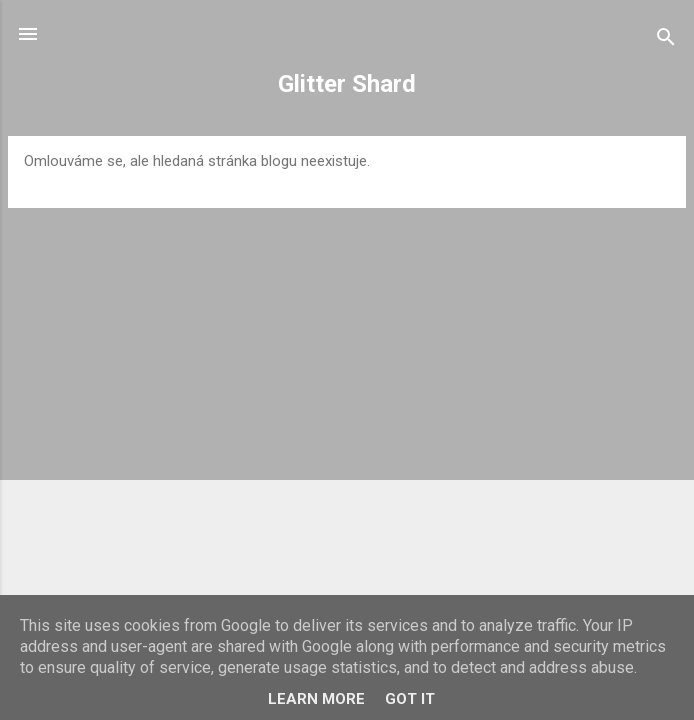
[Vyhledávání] (666, 40)
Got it (410, 699)
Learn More (316, 699)
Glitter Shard (347, 84)
